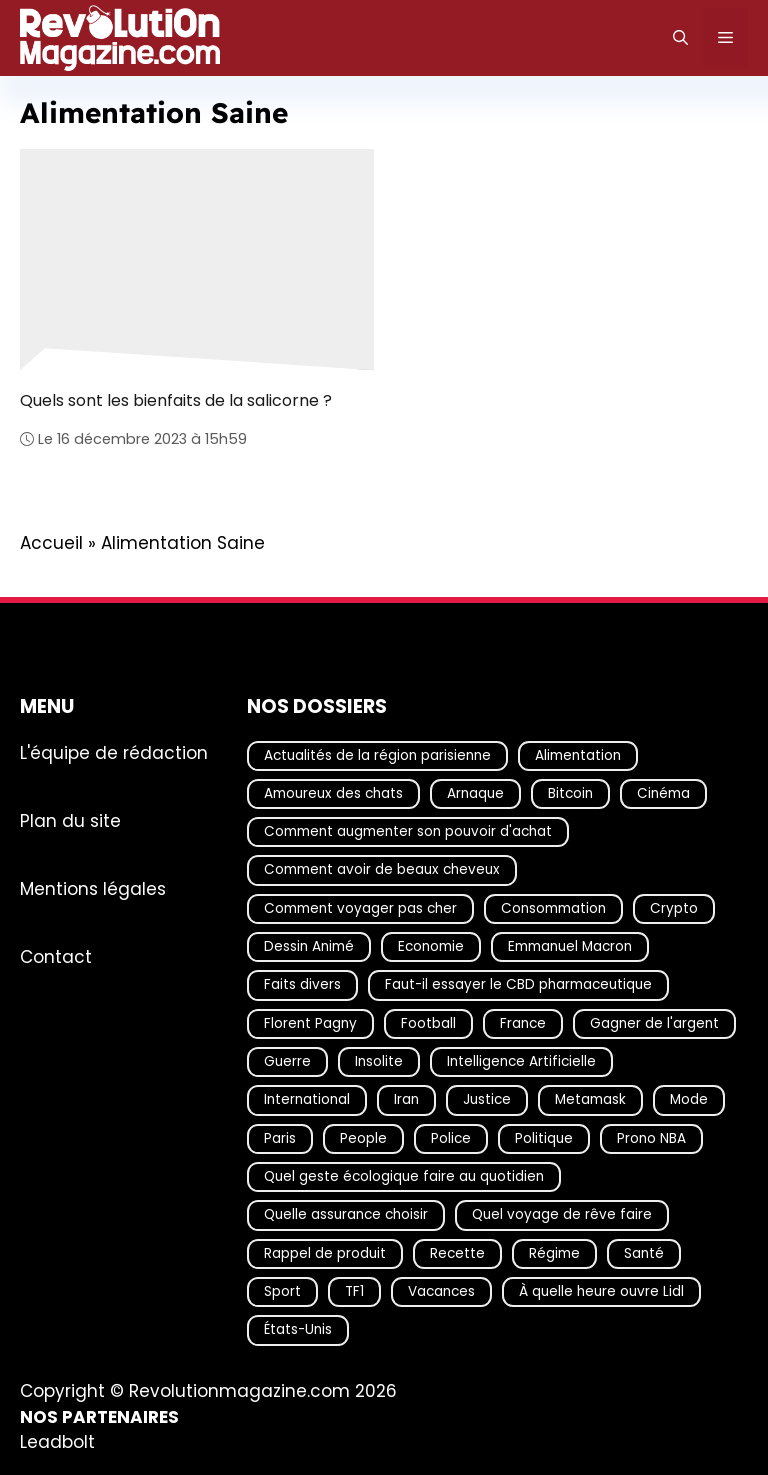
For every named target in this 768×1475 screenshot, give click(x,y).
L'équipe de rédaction (114, 752)
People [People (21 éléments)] (363, 1137)
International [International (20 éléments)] (307, 1099)
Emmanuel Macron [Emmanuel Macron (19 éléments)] (570, 946)
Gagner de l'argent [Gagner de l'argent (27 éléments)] (654, 1022)
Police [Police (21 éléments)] (451, 1137)
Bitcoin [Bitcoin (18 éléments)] (570, 793)
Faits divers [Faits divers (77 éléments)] (302, 984)
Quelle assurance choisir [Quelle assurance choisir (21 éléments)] (346, 1214)
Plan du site (70, 820)
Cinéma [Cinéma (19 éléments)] (663, 793)
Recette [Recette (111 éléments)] (457, 1252)
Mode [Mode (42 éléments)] (689, 1099)
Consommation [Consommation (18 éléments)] (553, 907)
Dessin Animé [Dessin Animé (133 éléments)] (309, 946)
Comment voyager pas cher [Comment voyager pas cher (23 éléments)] (360, 907)
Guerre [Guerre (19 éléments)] (287, 1061)
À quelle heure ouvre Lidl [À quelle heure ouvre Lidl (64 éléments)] (601, 1291)
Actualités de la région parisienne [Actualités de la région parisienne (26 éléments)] (377, 754)
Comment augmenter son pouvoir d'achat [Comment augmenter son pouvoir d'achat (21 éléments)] (408, 831)
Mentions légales (93, 888)
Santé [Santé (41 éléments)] (644, 1252)
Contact (56, 956)
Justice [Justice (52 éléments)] (487, 1099)
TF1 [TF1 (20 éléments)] (354, 1291)
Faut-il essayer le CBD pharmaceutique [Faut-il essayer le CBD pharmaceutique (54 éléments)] (518, 984)
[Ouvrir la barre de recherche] (680, 38)
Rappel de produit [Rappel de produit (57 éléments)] (325, 1252)
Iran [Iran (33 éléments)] (406, 1099)
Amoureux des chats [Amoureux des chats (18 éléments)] (333, 793)
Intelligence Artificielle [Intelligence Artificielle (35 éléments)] (521, 1061)
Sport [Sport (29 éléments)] (282, 1291)
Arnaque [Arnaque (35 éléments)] (475, 793)
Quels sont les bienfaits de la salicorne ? (176, 400)
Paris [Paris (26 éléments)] (280, 1137)
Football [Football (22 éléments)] (428, 1022)
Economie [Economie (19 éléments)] (431, 946)
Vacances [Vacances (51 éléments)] (441, 1291)
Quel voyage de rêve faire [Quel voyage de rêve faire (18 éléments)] (562, 1214)
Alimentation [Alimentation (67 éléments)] (578, 754)
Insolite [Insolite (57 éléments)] (379, 1061)
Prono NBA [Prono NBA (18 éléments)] (651, 1137)
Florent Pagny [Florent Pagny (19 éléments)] (310, 1022)
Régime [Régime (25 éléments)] (554, 1252)
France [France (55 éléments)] (523, 1022)
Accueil (51, 543)
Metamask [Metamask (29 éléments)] (590, 1099)
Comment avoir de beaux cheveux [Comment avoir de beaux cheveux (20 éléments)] (382, 869)
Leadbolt (57, 1442)
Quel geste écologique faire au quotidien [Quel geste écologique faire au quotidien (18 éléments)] (404, 1176)
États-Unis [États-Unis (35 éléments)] (298, 1329)
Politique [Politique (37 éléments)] (544, 1137)
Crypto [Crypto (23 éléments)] (674, 907)
